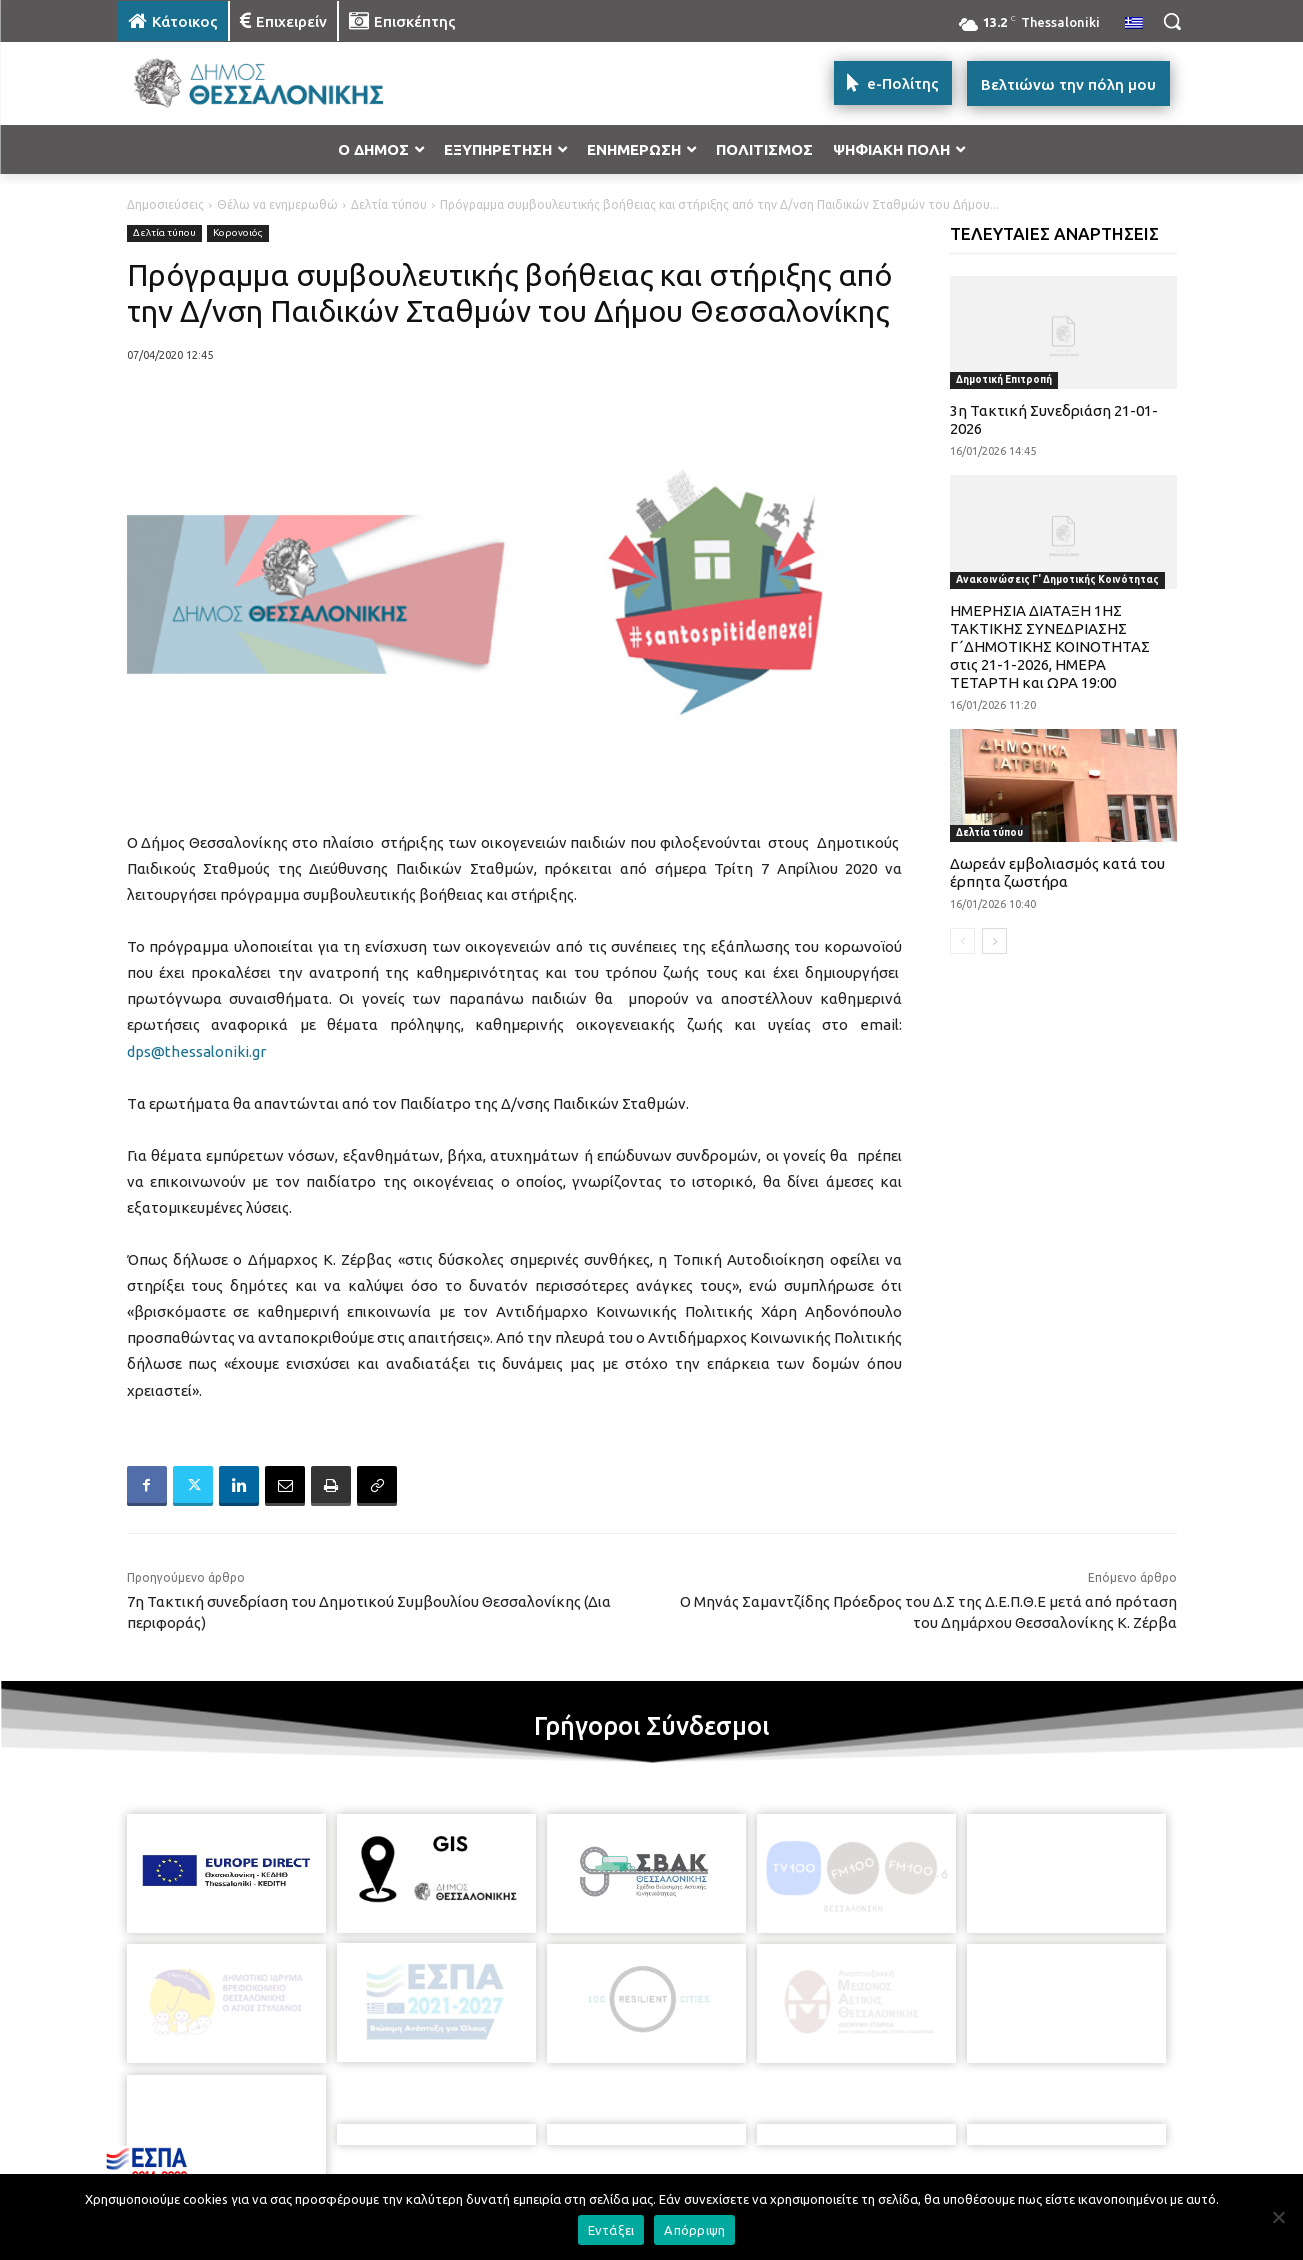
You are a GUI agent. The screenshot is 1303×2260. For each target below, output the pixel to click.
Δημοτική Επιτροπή (1004, 379)
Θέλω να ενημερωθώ (277, 204)
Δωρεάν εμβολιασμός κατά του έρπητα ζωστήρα (1057, 872)
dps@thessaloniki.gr (196, 1051)
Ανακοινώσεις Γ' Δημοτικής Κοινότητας (1057, 579)
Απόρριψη (694, 2230)
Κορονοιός (238, 233)
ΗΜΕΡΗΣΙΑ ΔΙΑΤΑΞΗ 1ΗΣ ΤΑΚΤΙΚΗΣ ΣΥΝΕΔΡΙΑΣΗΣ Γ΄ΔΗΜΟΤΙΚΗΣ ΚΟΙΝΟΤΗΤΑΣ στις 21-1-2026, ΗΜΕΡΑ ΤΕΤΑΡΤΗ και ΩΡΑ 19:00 (1050, 646)
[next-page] (994, 941)
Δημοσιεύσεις (165, 204)
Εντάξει (611, 2230)
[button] (1172, 21)
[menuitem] (1134, 24)
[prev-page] (962, 941)
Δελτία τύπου (389, 204)
